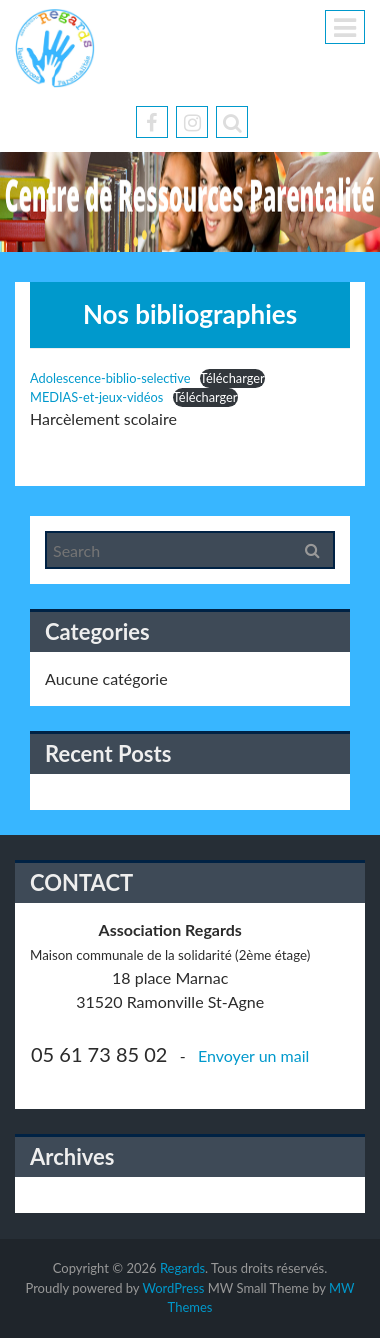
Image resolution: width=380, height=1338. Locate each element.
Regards (182, 1268)
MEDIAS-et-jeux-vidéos (96, 397)
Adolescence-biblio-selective (110, 378)
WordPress (173, 1288)
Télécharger (232, 378)
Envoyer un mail (253, 1055)
